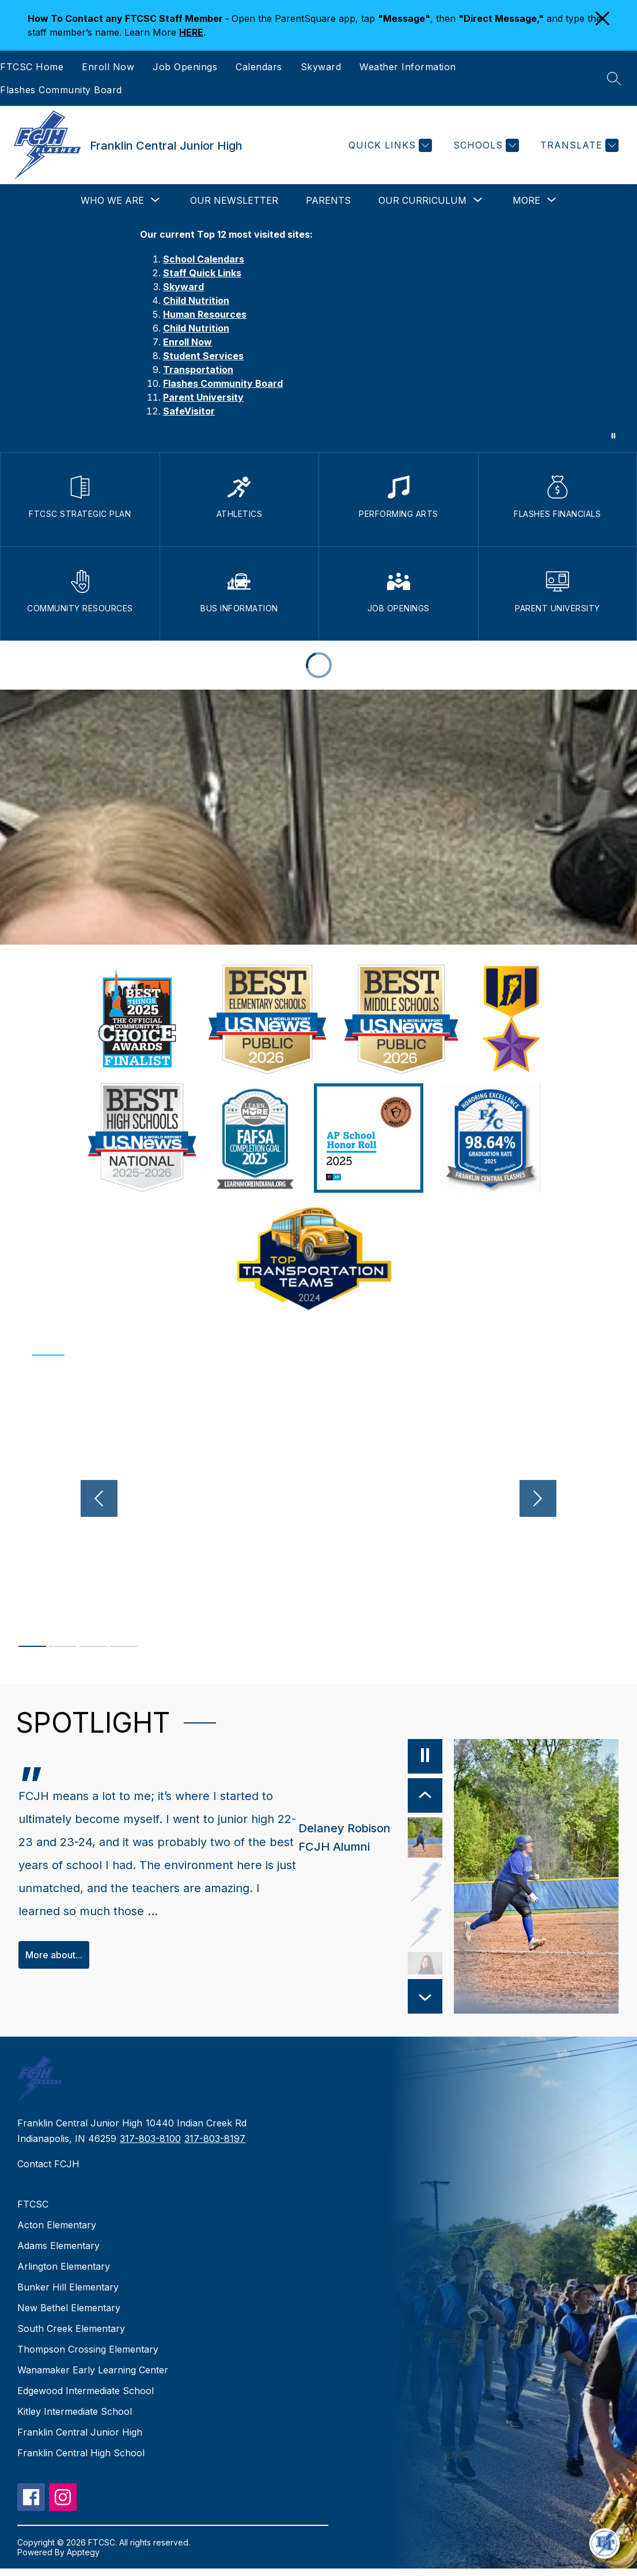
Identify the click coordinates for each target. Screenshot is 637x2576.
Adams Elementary (58, 2253)
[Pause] (401, 1756)
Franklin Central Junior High (79, 2440)
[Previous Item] (401, 1795)
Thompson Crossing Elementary (87, 2357)
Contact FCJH (48, 2172)
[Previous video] (74, 1498)
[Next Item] (401, 2004)
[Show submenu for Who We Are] (112, 200)
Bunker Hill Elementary (68, 2295)
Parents (328, 200)
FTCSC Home (31, 67)
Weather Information (407, 67)
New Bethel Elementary (68, 2316)
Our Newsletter (234, 200)
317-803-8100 (150, 2146)
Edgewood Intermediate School (85, 2398)
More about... (53, 1970)
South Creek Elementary (71, 2336)
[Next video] (562, 1498)
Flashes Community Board (61, 90)
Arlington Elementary (63, 2274)
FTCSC (32, 2212)
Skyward (321, 67)
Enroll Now (108, 67)
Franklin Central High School (81, 2461)
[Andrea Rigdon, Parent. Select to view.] (401, 1882)
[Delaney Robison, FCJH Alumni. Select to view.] (347, 1837)
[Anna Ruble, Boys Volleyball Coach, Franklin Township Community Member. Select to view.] (401, 1972)
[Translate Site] (578, 145)
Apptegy (83, 2559)
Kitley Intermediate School (74, 2419)
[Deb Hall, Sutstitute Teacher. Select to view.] (401, 1927)
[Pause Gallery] (613, 436)
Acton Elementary (56, 2233)
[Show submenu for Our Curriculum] (422, 200)
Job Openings (185, 67)
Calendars (259, 67)
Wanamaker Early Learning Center (92, 2378)
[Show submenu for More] (526, 200)
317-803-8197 (214, 2146)
